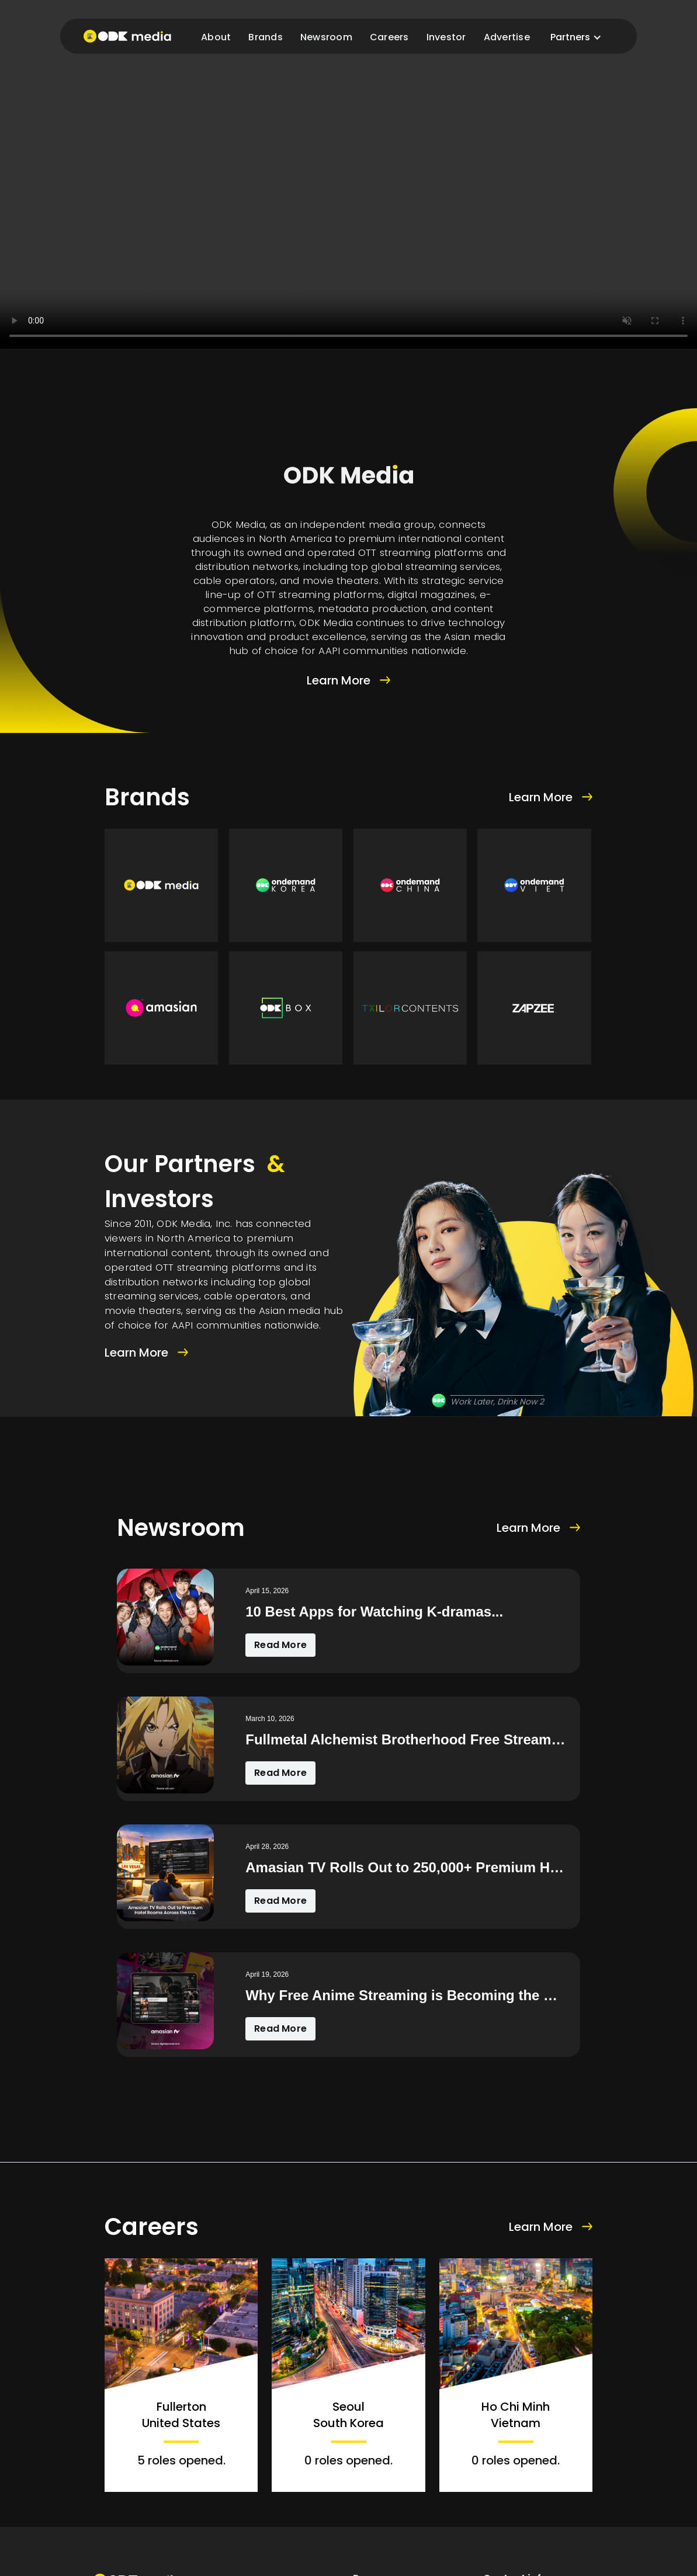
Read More (280, 1645)
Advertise (507, 37)
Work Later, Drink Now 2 (497, 1401)
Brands (265, 37)
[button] (576, 37)
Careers (389, 37)
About (216, 37)
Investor (446, 37)
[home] (127, 36)
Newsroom (326, 37)
